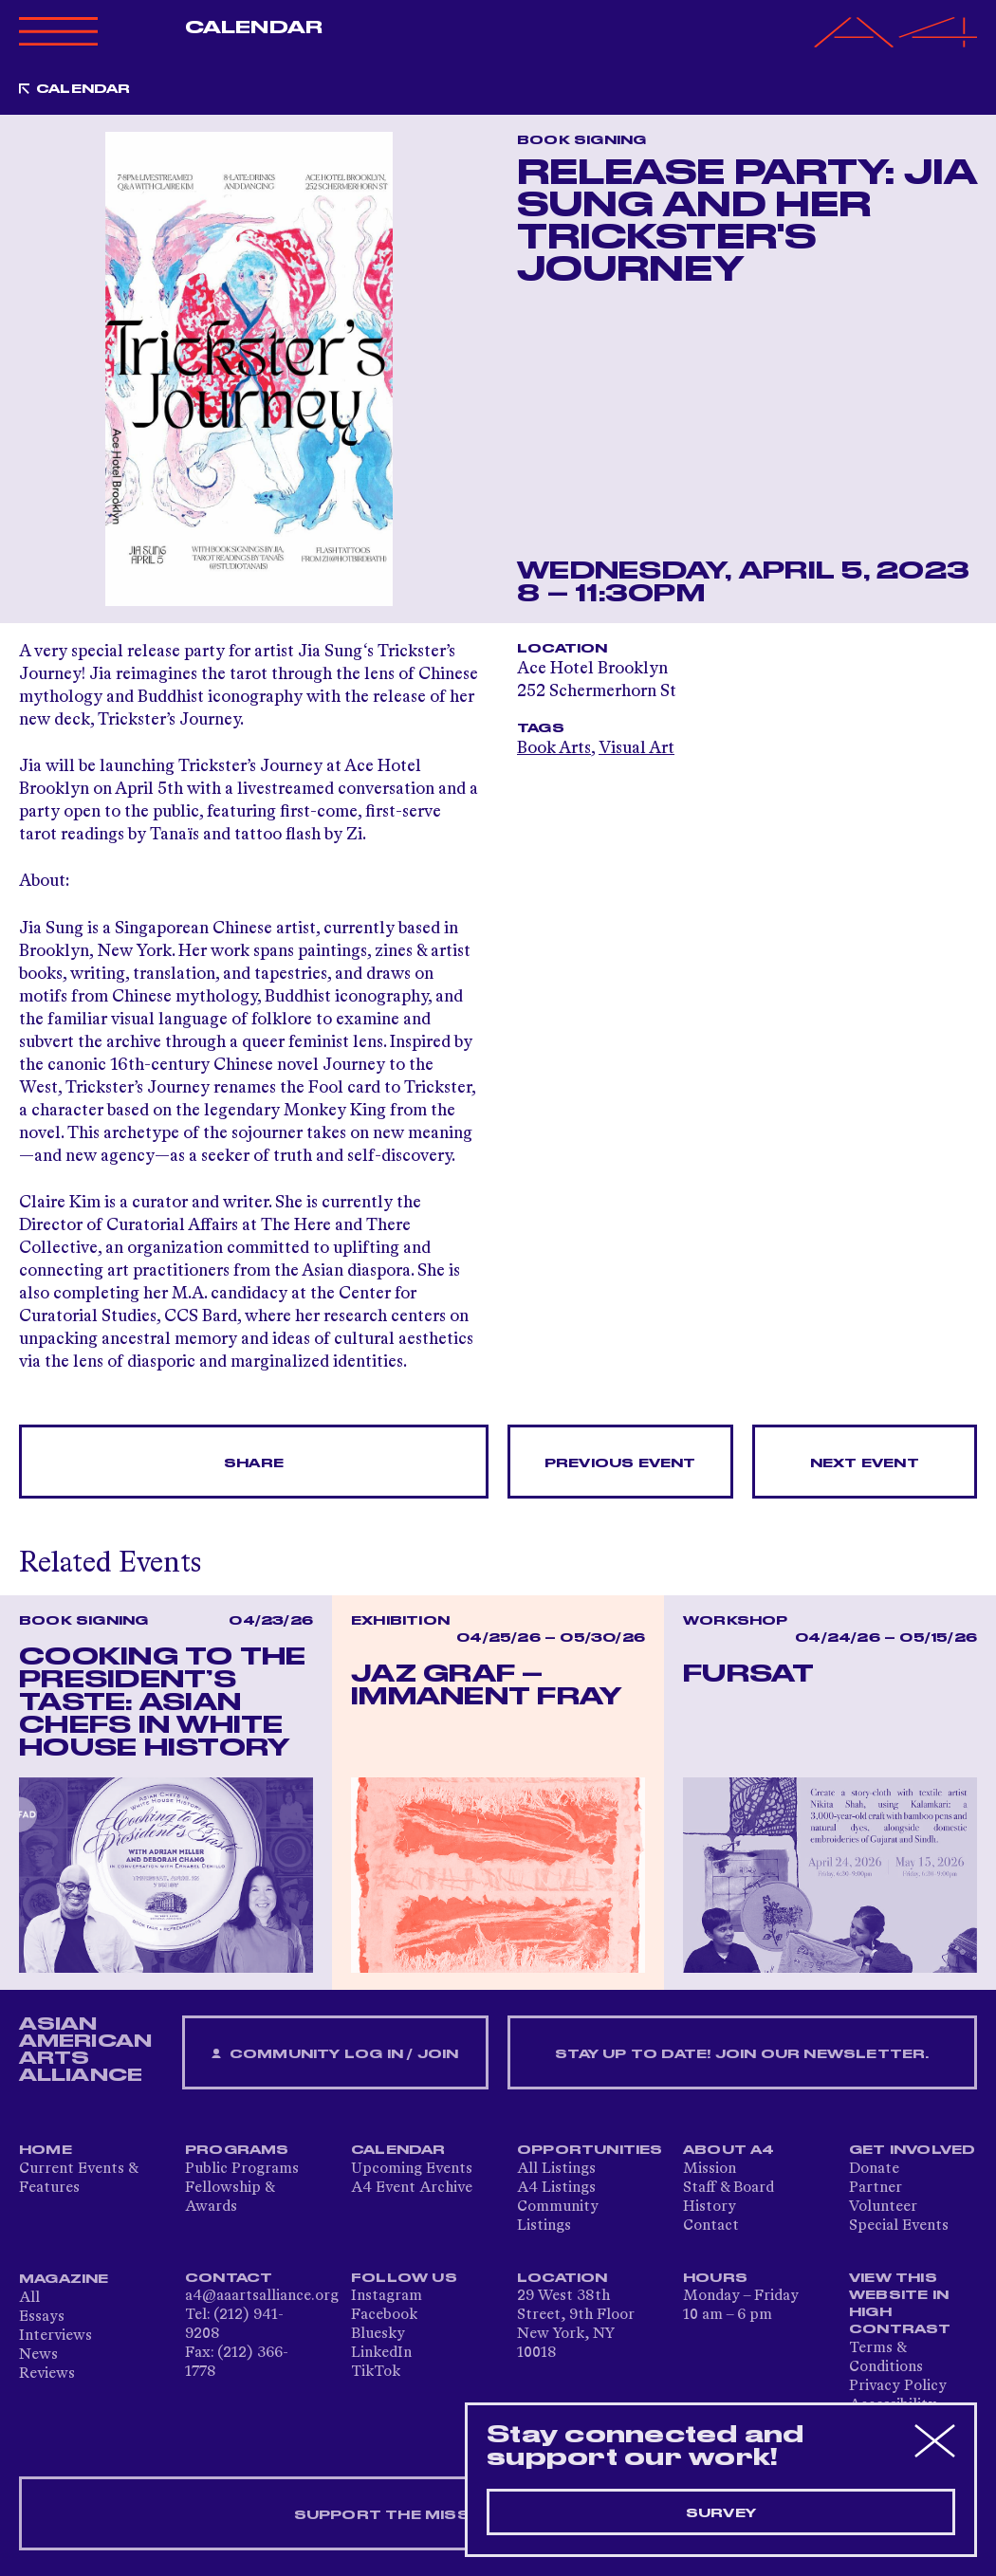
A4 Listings (556, 2188)
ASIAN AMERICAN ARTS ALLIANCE (85, 2049)
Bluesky (378, 2334)
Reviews (47, 2374)
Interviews (55, 2336)
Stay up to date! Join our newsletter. (742, 2054)
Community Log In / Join (335, 2055)
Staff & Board (728, 2188)
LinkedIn (381, 2353)
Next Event (864, 1463)
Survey (721, 2513)
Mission (709, 2169)
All (29, 2298)
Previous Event (620, 1463)
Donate (874, 2169)
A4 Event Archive (411, 2188)
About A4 (729, 2150)
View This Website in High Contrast (900, 2303)
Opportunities (590, 2150)
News (38, 2355)
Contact (711, 2226)
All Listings (556, 2169)
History (709, 2207)
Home (45, 2150)
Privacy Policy (898, 2386)
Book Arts (554, 748)
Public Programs (242, 2169)
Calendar (254, 27)
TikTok (375, 2372)
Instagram (386, 2296)
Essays (42, 2317)
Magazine (64, 2279)
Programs (237, 2150)
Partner (875, 2188)
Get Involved (912, 2150)
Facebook (384, 2315)
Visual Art (636, 748)
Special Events (899, 2226)
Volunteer (883, 2207)
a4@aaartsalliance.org (262, 2296)
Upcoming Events (411, 2169)
